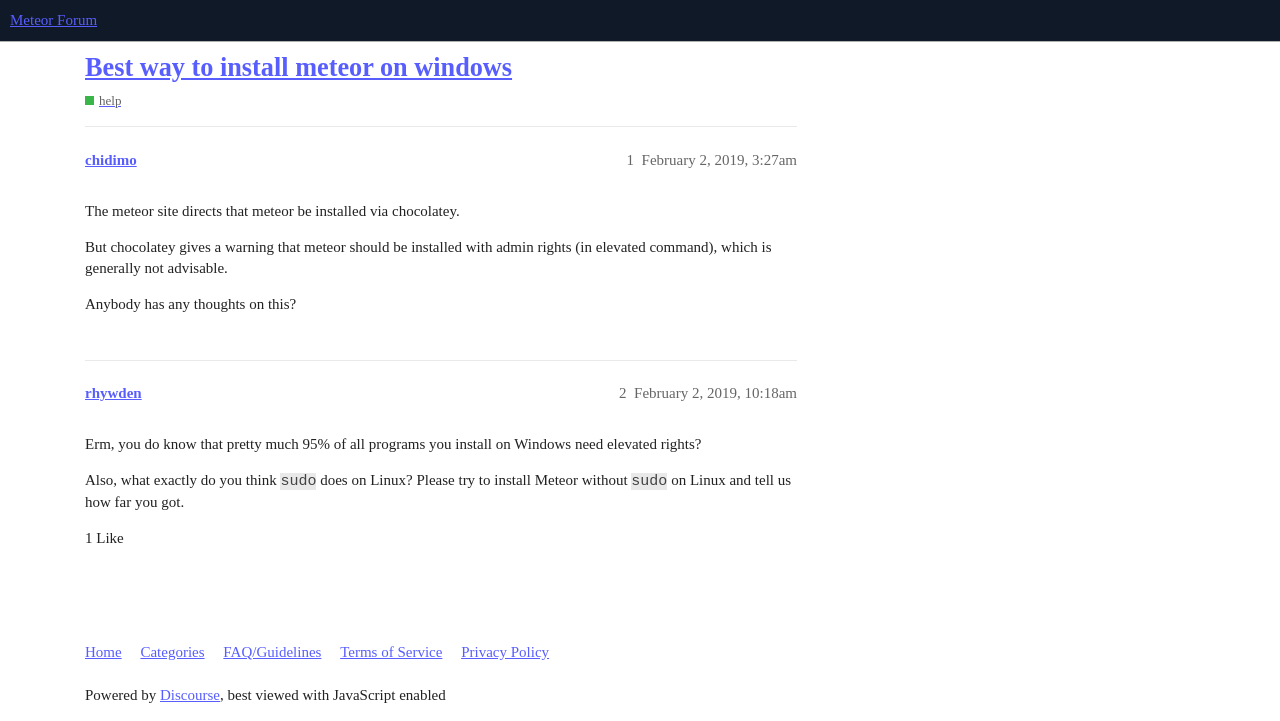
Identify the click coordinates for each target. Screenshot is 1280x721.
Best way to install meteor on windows (298, 67)
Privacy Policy (505, 652)
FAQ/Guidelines (272, 652)
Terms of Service (391, 652)
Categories (172, 652)
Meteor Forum (53, 20)
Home (103, 652)
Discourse (190, 695)
